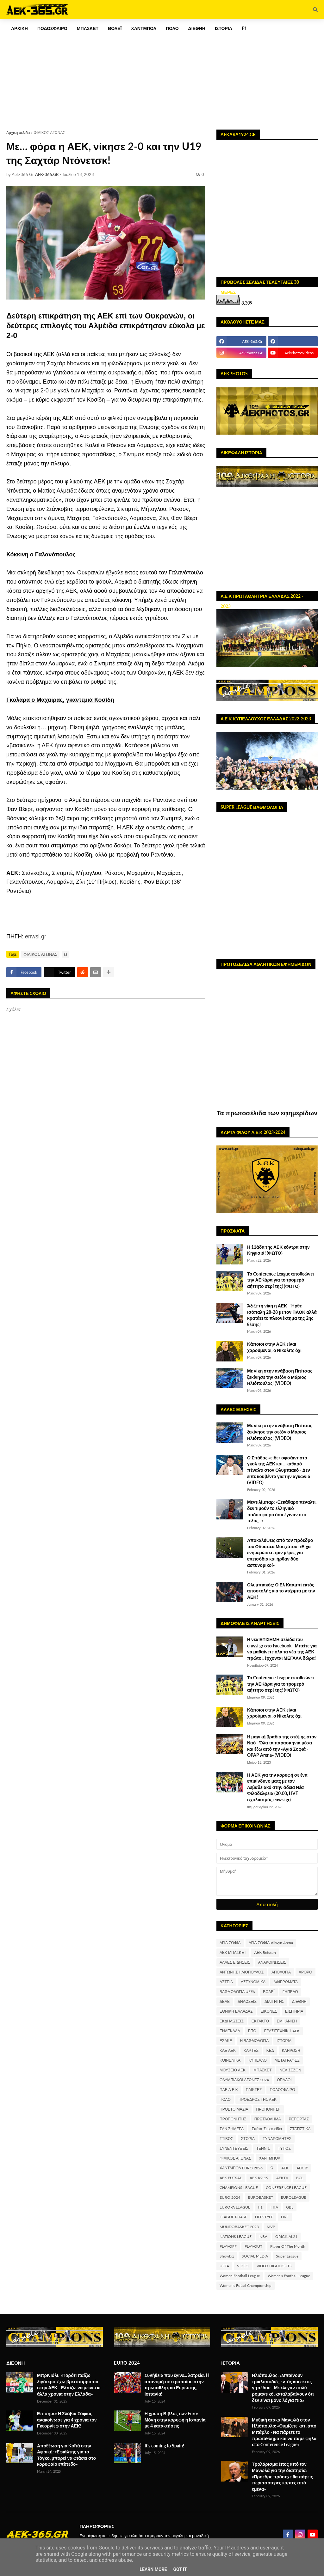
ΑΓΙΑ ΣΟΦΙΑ (230, 1942)
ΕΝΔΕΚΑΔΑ (230, 2030)
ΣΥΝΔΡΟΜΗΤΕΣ (277, 2138)
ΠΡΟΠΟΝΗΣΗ (268, 2109)
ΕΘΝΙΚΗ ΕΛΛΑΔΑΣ (236, 2011)
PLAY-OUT (253, 2246)
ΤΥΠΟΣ (284, 2148)
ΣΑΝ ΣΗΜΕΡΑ (232, 2128)
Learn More (153, 2569)
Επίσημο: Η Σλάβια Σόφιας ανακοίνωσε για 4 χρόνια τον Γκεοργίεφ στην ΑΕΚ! (67, 2419)
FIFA (274, 2207)
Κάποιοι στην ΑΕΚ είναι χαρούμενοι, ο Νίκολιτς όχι (274, 1347)
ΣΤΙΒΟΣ (226, 2138)
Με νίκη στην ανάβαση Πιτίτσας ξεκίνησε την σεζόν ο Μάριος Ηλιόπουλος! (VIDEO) (279, 1377)
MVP (271, 2226)
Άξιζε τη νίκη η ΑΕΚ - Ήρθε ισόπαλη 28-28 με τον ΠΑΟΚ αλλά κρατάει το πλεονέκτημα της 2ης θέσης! (282, 1315)
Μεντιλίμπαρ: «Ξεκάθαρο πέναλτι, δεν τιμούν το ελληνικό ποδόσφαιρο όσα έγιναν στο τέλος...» (281, 1511)
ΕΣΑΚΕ (226, 2040)
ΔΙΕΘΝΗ (299, 2001)
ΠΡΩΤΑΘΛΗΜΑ (267, 2119)
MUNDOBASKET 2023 (239, 2226)
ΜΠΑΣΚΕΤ (262, 2070)
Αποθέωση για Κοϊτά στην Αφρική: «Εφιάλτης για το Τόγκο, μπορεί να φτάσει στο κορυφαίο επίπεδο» (66, 2455)
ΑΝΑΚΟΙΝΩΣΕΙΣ (272, 1962)
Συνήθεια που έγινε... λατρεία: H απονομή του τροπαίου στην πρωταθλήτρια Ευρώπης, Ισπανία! (177, 2385)
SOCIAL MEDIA (255, 2256)
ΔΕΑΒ (225, 2001)
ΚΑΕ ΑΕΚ (228, 2050)
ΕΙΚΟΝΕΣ (268, 2011)
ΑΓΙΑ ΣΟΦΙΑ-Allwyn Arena (271, 1942)
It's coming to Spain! (164, 2445)
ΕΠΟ (252, 2030)
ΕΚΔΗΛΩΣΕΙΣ (232, 2021)
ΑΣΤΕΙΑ (226, 1981)
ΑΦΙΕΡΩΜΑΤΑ (285, 1981)
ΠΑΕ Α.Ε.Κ (229, 2089)
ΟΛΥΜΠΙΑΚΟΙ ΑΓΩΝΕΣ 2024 (244, 2079)
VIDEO (243, 2266)
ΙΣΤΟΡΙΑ (284, 2040)
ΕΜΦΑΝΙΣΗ (287, 2021)
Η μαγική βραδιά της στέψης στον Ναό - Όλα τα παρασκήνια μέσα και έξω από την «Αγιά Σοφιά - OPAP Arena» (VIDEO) (282, 1746)
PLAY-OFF (228, 2246)
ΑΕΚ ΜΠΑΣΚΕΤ (233, 1952)
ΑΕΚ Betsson (265, 1952)
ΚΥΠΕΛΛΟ (257, 2060)
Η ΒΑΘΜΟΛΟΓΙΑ (254, 2040)
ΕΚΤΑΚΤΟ (260, 2021)
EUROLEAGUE (293, 2197)
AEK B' (302, 2168)
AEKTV (282, 2177)
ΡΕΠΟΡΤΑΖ (299, 2119)
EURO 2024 (230, 2197)
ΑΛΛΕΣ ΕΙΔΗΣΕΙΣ (235, 1962)
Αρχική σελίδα (18, 132)
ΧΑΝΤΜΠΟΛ (269, 2158)
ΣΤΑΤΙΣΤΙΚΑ (300, 2128)
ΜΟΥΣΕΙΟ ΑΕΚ (233, 2070)
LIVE (285, 2217)
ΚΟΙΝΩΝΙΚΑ (230, 2060)
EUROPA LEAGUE (235, 2207)
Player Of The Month (287, 2246)
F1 (260, 2207)
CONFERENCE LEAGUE (286, 2187)
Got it (180, 2569)
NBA (263, 2236)
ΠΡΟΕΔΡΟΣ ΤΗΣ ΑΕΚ (258, 2099)
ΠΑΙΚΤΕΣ (254, 2089)
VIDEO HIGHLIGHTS (274, 2266)
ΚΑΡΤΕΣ (251, 2050)
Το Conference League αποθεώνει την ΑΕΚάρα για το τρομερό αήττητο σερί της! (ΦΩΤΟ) (280, 1280)
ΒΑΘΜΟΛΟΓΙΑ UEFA (237, 1991)
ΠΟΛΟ (225, 2099)
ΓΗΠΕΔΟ (290, 1991)
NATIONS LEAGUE (236, 2236)
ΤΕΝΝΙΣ (263, 2148)
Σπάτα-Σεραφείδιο (267, 2128)
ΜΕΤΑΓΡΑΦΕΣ (287, 2060)
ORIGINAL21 (286, 2236)
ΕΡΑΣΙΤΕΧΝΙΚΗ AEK (282, 2030)
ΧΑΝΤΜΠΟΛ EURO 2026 (241, 2168)
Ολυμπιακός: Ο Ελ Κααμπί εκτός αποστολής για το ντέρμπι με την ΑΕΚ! (281, 1591)
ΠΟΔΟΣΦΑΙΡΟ (282, 2089)
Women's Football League (289, 2275)
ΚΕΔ (270, 2050)
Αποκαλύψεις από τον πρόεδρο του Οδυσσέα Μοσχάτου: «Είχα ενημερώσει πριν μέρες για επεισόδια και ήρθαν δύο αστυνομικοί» (280, 1552)
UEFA (224, 2266)
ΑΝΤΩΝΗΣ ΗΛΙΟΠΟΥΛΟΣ (242, 1972)
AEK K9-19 (259, 2177)
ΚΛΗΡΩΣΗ (291, 2050)
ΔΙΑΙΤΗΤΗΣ (274, 2001)
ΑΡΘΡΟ (305, 1972)
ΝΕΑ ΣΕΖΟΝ (290, 2070)
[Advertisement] (162, 74)
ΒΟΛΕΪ (268, 1991)
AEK (285, 2168)
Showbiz (227, 2256)
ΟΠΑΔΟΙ (284, 2079)
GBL (289, 2207)
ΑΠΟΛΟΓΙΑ (281, 1972)
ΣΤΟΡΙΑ (248, 2138)
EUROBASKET (260, 2197)
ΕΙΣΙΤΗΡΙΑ (294, 2011)
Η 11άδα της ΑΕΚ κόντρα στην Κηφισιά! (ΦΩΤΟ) (278, 1250)
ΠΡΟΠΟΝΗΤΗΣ (233, 2119)
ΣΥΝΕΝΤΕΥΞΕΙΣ (234, 2148)
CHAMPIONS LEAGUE (239, 2187)
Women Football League (240, 2275)
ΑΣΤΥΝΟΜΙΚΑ (253, 1981)
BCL (299, 2177)
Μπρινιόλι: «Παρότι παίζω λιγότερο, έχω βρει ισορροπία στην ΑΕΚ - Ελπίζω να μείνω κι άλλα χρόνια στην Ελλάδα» (69, 2385)
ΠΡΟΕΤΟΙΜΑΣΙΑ (234, 2109)
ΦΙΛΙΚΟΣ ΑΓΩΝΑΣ (49, 132)
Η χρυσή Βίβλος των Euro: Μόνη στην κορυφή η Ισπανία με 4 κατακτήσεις (175, 2419)
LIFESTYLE (264, 2217)
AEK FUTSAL (231, 2177)
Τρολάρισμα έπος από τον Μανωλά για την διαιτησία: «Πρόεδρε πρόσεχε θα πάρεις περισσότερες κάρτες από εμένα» (282, 2476)
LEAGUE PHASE (233, 2217)
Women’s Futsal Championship (245, 2285)
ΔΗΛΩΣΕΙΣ (247, 2001)
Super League (287, 2256)
